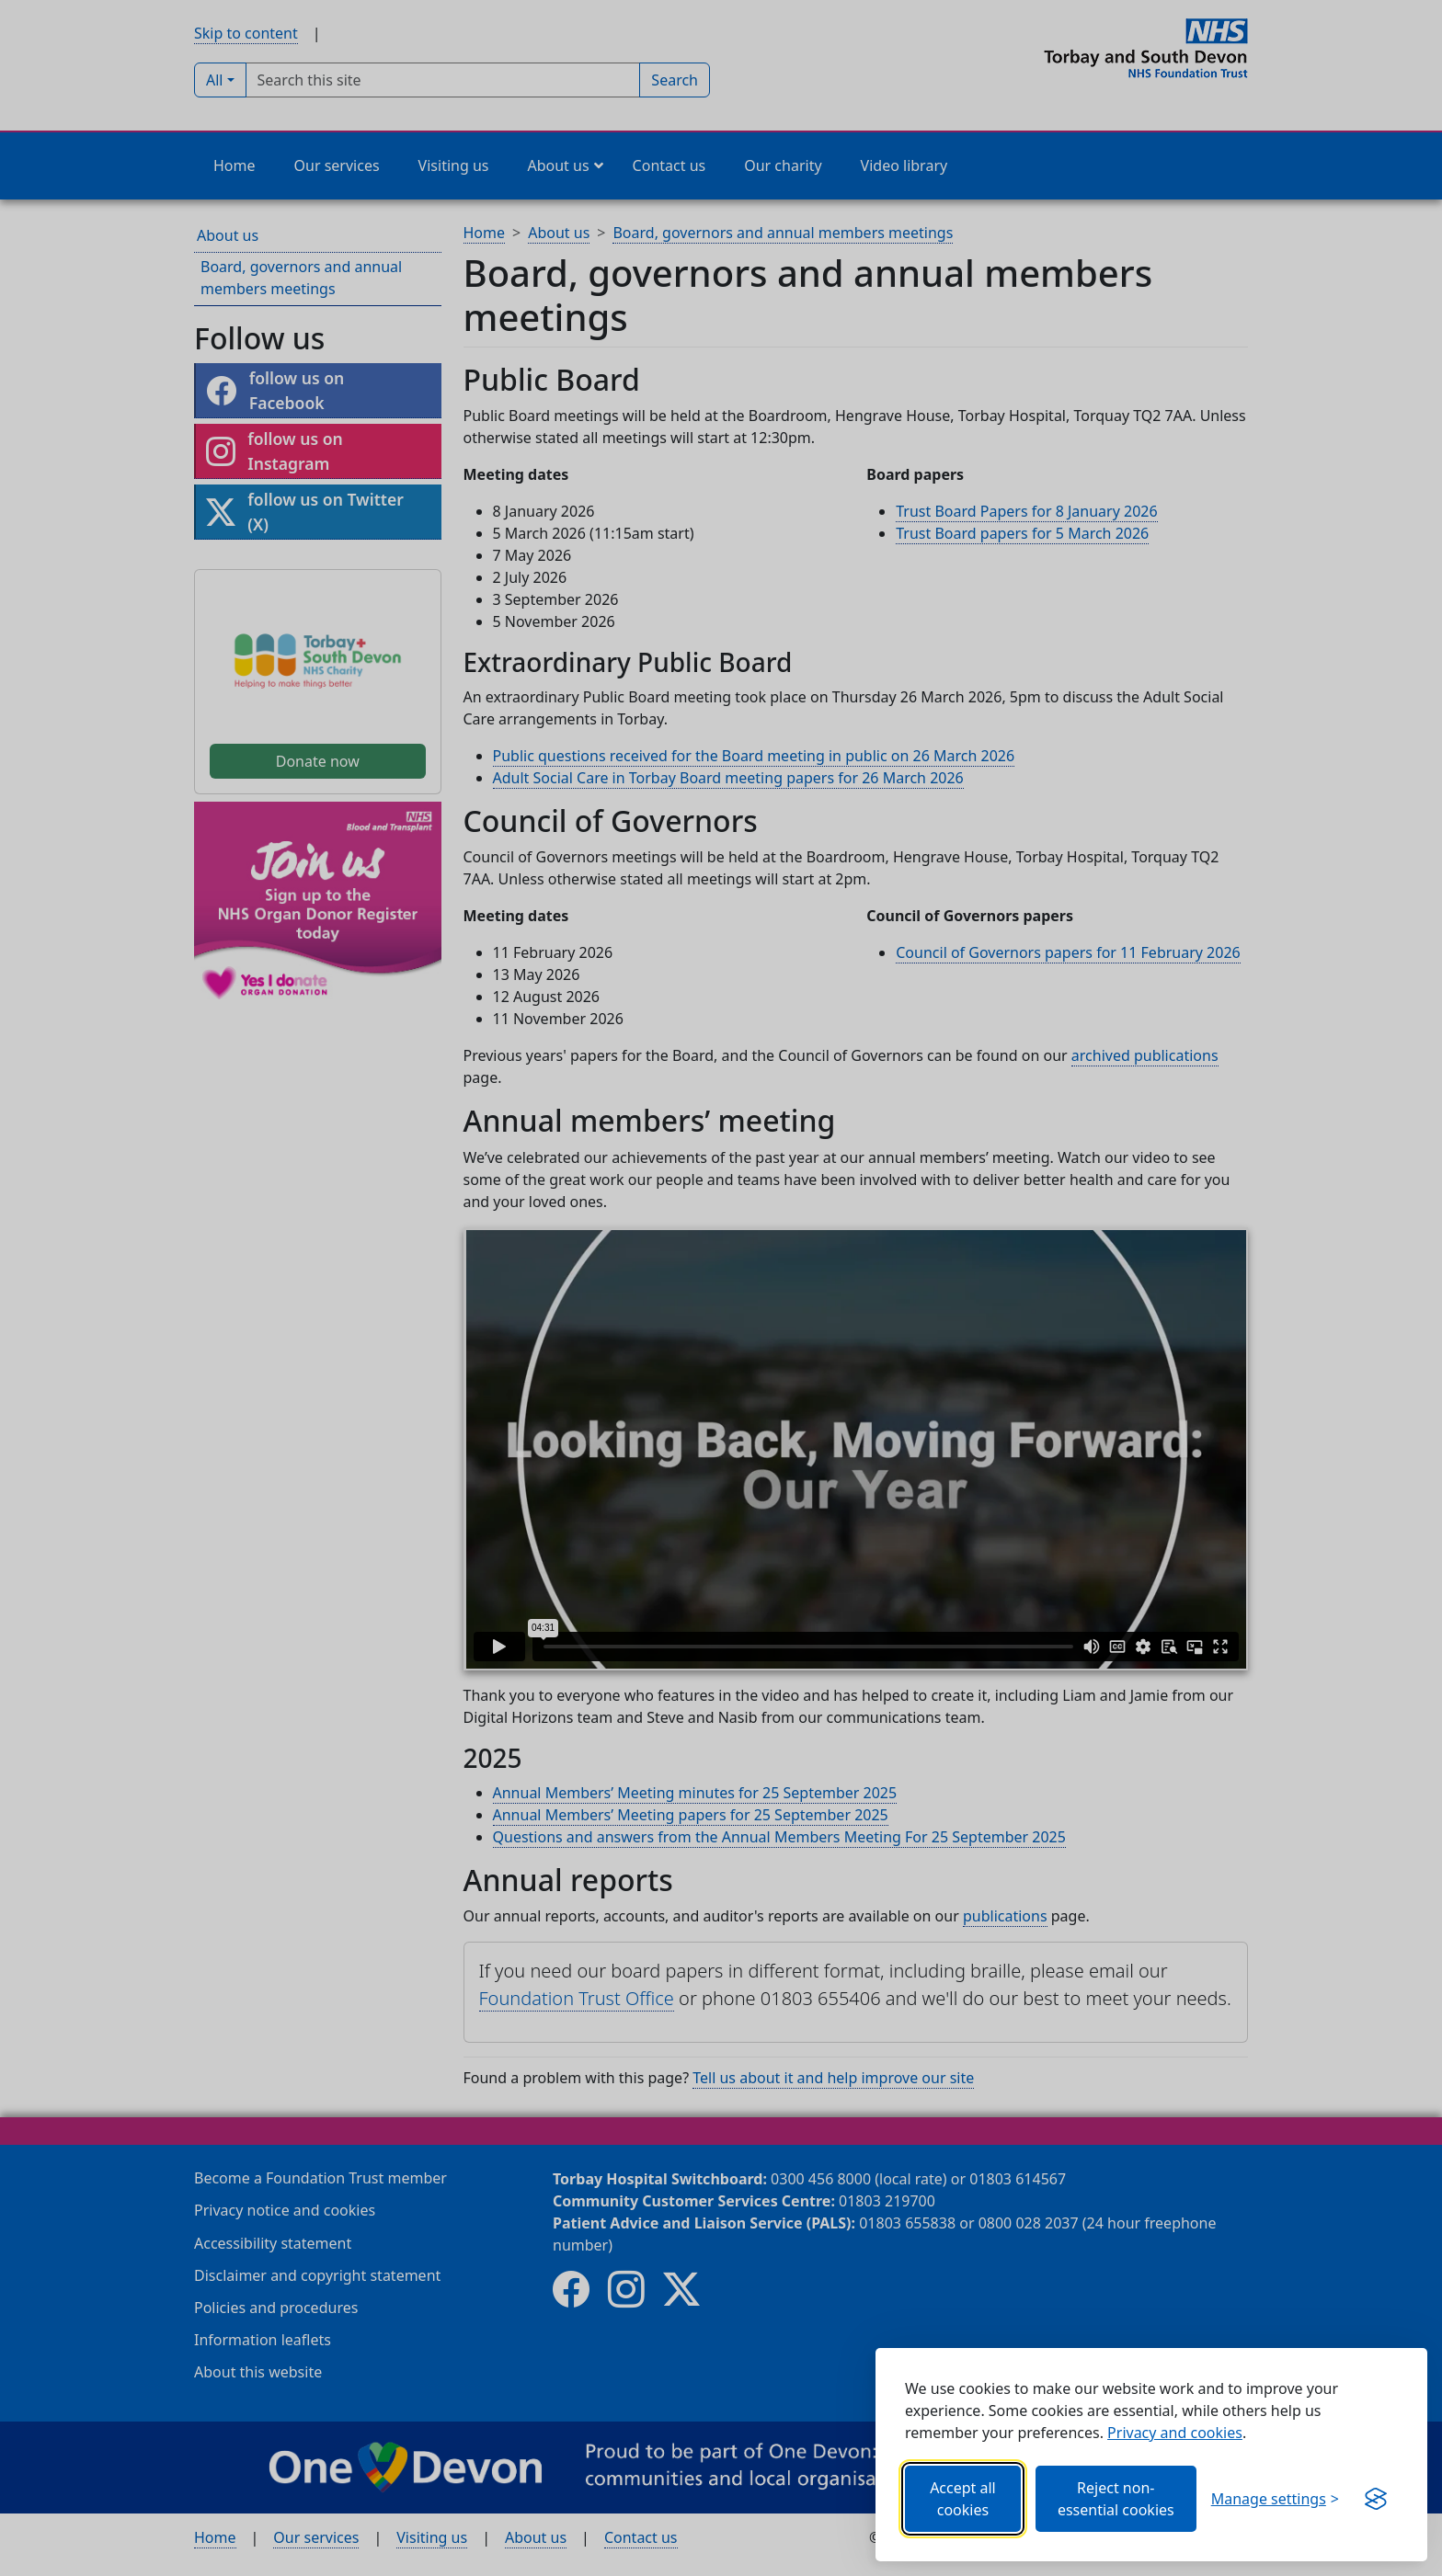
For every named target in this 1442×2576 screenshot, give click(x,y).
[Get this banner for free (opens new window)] (1376, 2499)
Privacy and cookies (1174, 2432)
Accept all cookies (963, 2499)
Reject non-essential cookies (1116, 2499)
